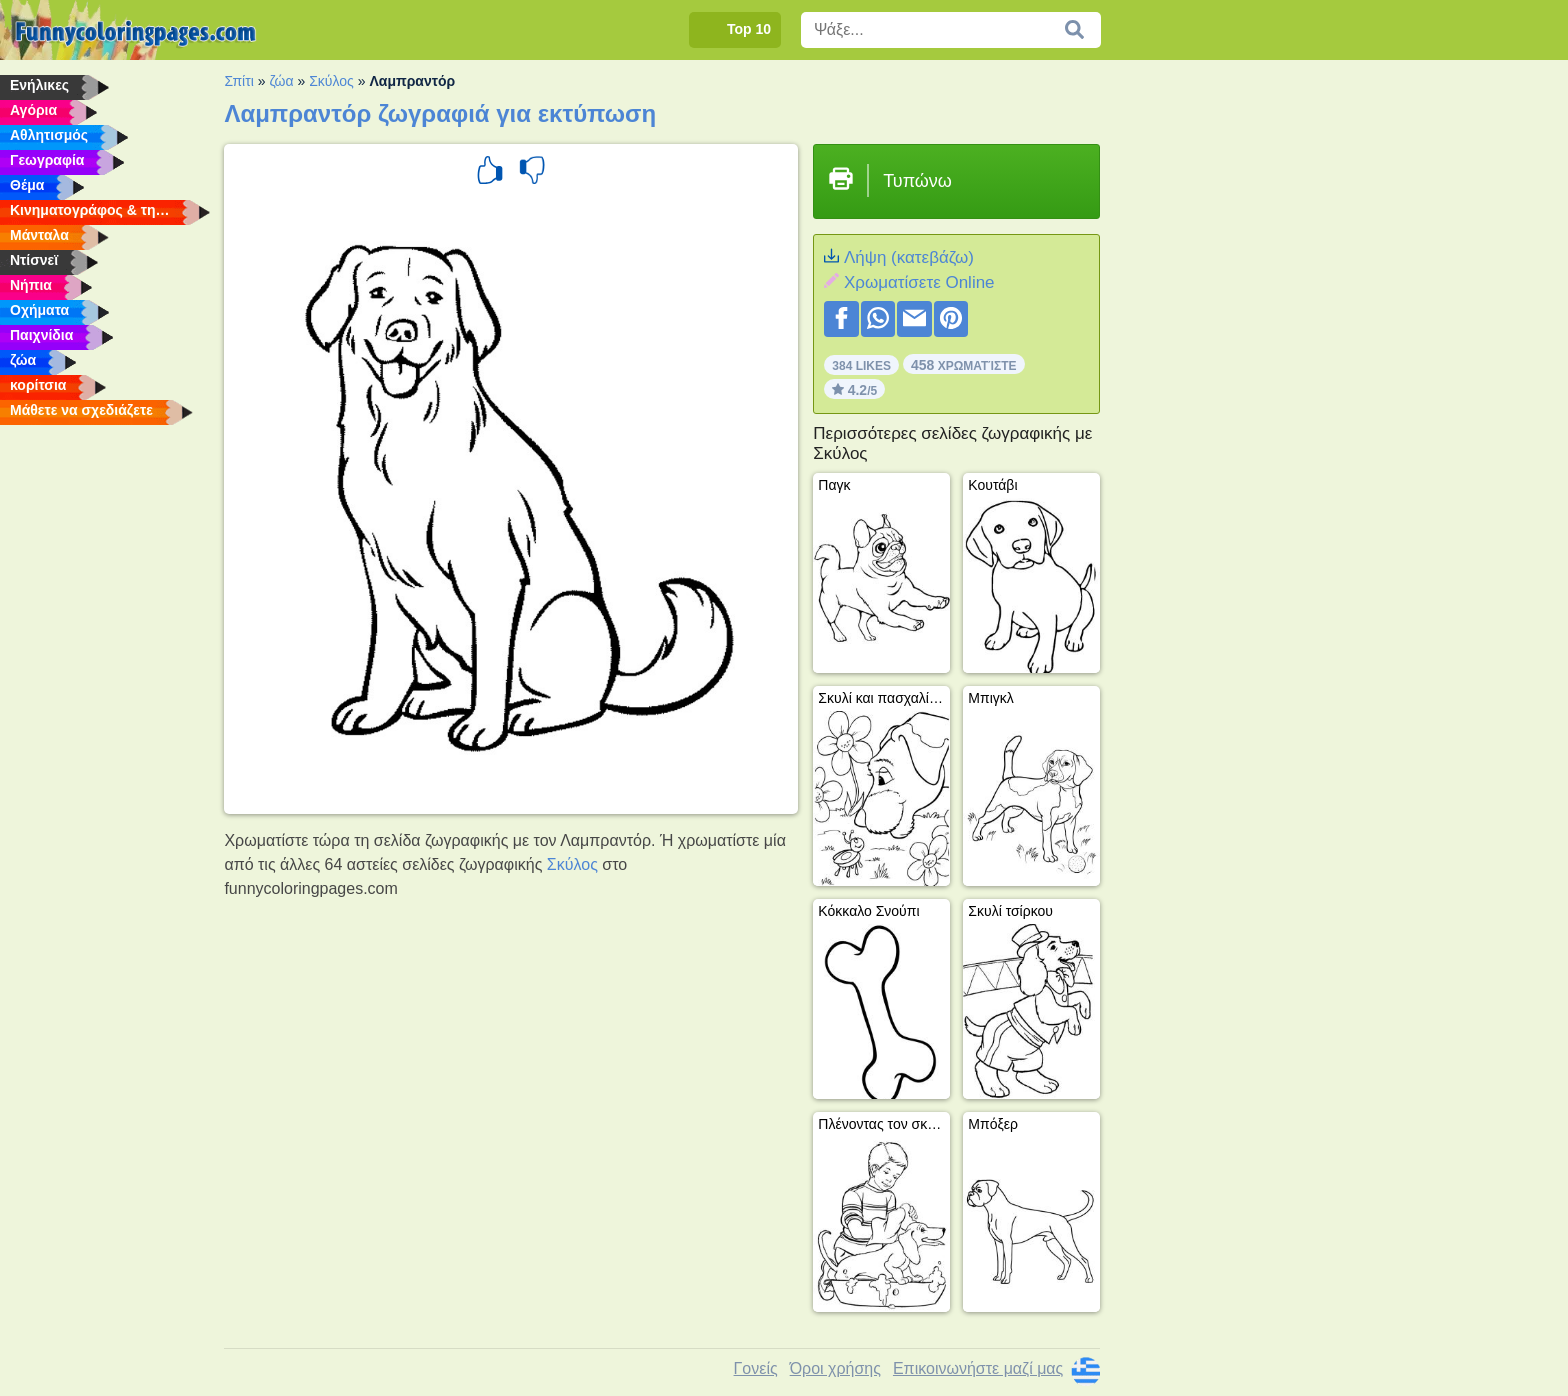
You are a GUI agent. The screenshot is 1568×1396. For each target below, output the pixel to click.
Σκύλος (331, 81)
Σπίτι (238, 81)
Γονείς (756, 1368)
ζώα (281, 81)
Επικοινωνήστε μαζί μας (978, 1368)
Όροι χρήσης (835, 1368)
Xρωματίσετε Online (919, 282)
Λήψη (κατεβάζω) (909, 257)
